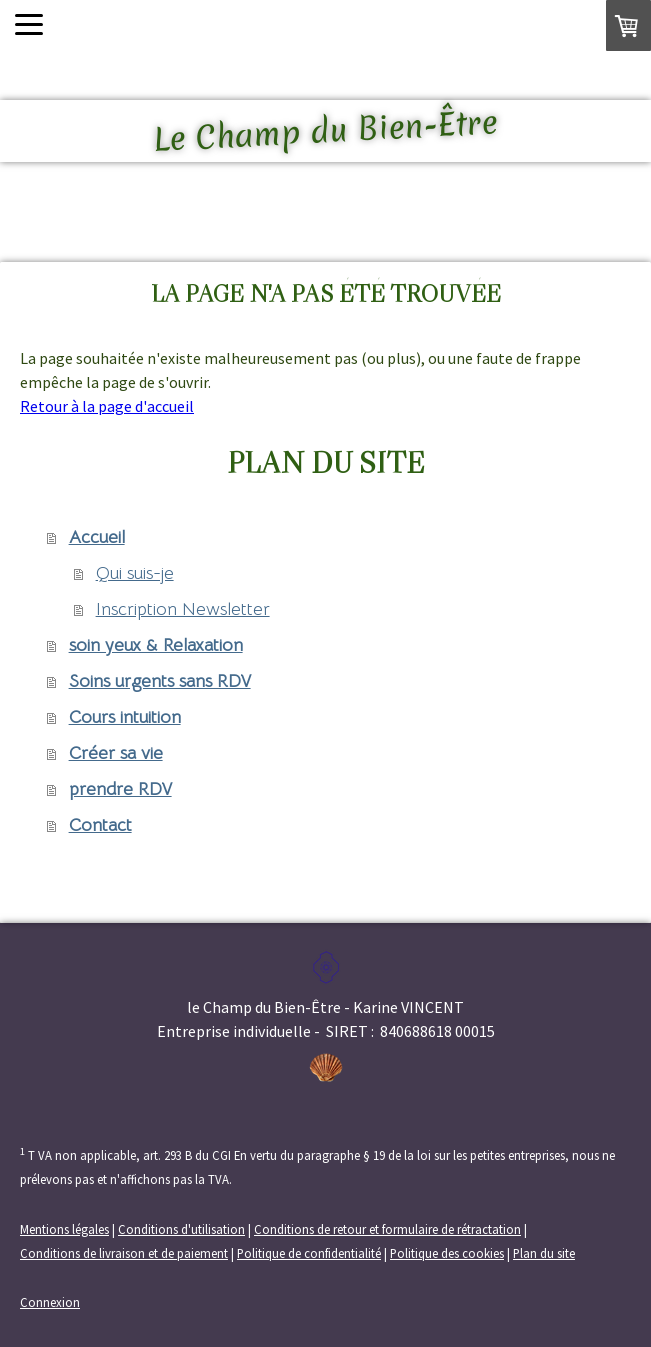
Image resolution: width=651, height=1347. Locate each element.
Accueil (97, 537)
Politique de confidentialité (309, 1253)
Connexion (50, 1302)
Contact (100, 825)
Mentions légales (64, 1229)
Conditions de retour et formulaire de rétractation (387, 1229)
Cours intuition (125, 717)
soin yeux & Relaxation (156, 645)
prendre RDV (120, 789)
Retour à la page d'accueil (107, 406)
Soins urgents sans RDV (160, 681)
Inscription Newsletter (183, 609)
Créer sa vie (116, 753)
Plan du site (544, 1253)
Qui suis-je (135, 573)
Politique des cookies (447, 1253)
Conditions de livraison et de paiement (124, 1253)
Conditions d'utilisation (181, 1229)
